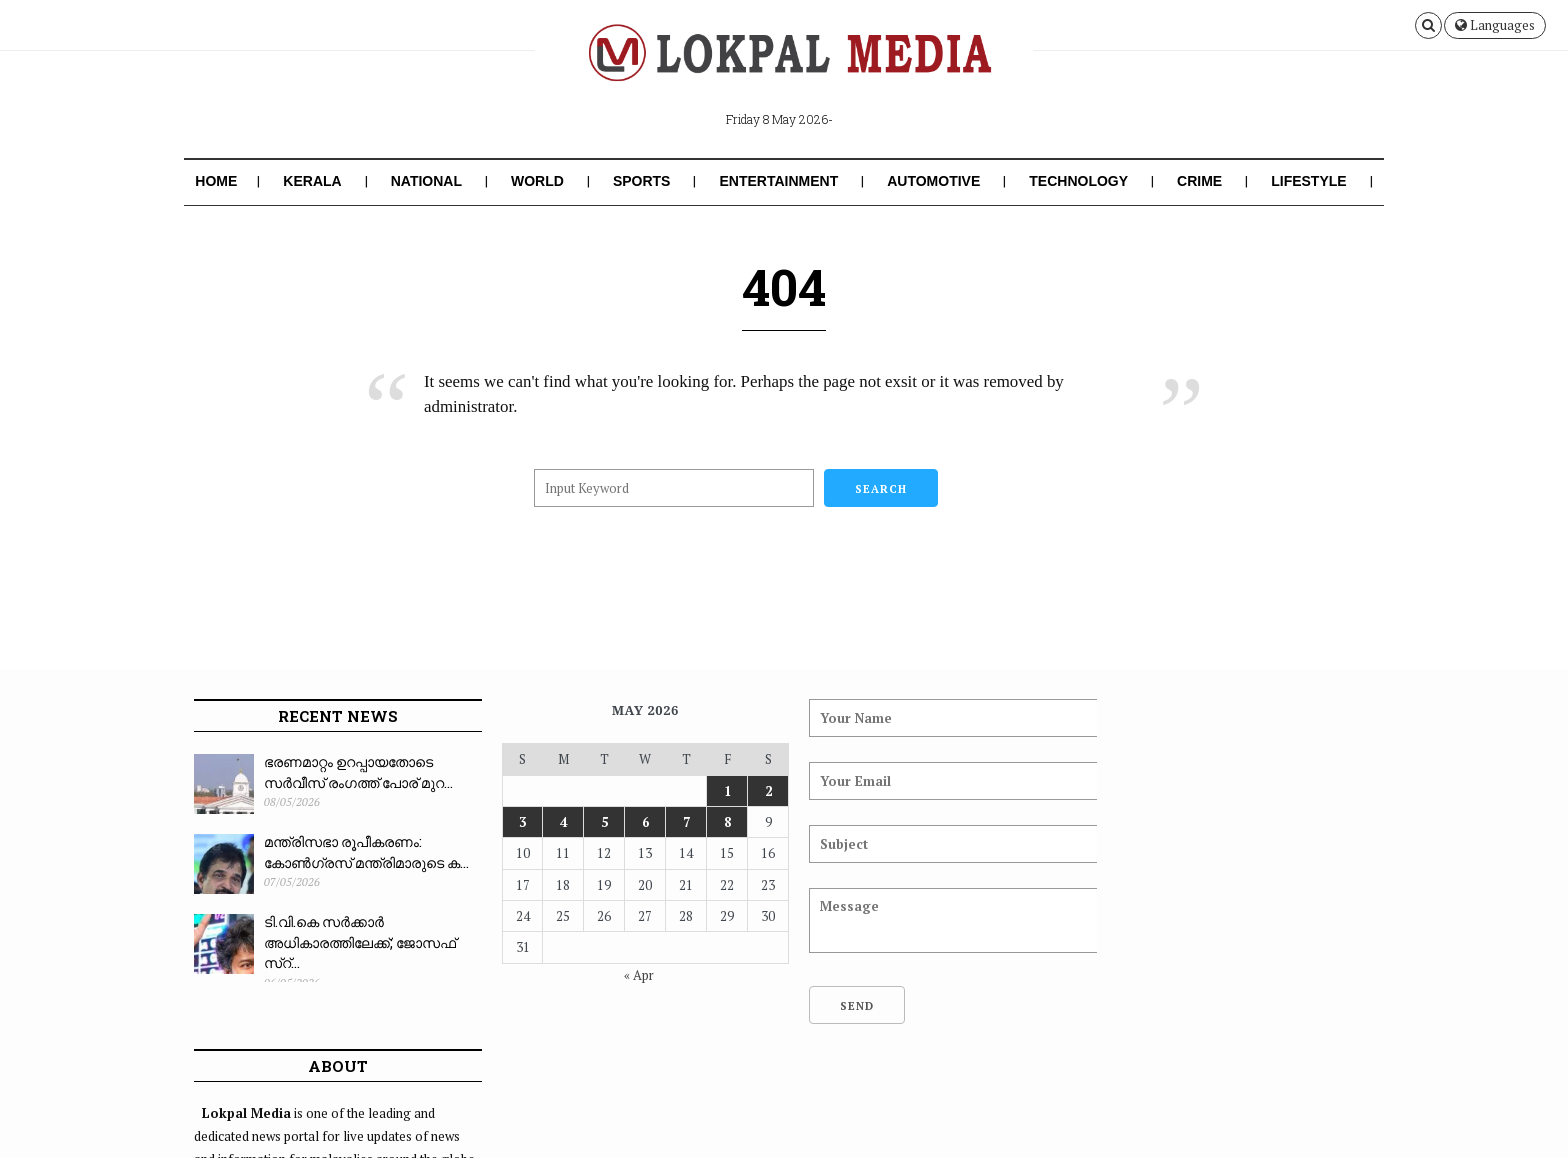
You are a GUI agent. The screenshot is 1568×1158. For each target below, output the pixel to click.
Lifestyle (1308, 181)
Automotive (933, 181)
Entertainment (778, 181)
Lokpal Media (324, 1111)
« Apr (628, 975)
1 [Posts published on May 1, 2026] (713, 791)
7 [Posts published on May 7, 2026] (673, 822)
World (537, 181)
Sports (642, 181)
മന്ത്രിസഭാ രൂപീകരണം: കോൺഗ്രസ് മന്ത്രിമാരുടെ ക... (366, 852)
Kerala (312, 181)
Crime (1199, 181)
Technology (1078, 181)
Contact (1343, 1111)
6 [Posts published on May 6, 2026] (633, 822)
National (426, 181)
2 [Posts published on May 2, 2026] (753, 791)
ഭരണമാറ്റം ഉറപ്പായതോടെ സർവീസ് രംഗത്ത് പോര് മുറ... (358, 772)
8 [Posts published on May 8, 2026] (713, 822)
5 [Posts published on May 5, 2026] (594, 822)
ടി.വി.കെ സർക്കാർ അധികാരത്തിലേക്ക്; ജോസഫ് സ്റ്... (360, 942)
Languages (1495, 25)
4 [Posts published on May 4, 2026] (554, 822)
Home (216, 181)
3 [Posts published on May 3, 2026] (514, 822)
